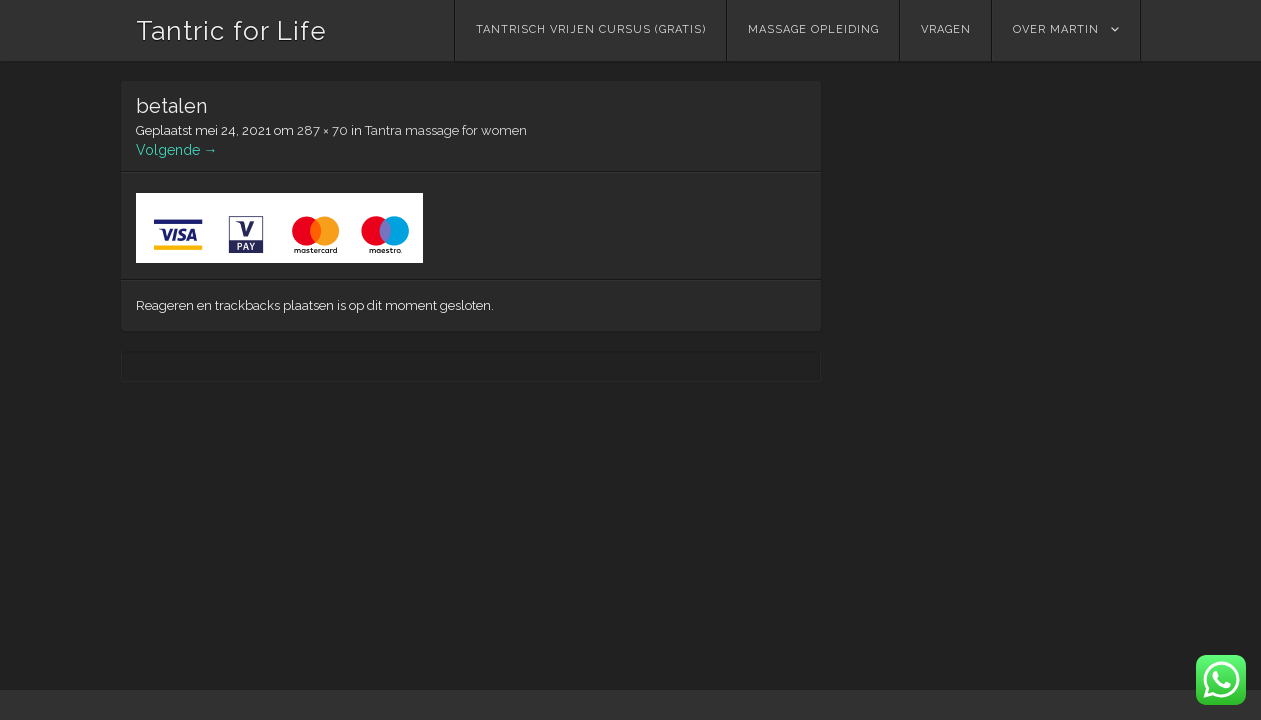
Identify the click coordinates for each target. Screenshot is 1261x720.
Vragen (946, 29)
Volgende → (177, 150)
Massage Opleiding (813, 29)
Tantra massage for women (446, 130)
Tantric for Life (231, 31)
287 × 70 (322, 130)
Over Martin (1056, 29)
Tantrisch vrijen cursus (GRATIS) (591, 29)
